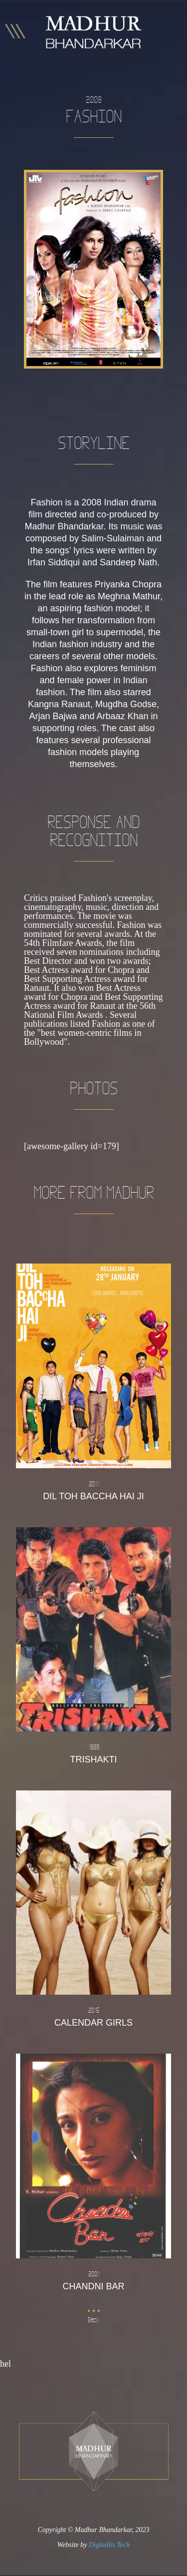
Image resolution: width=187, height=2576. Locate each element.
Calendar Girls (93, 2016)
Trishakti (93, 1752)
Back (94, 2320)
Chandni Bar (93, 2279)
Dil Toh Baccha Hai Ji (93, 1489)
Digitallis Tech (109, 2545)
